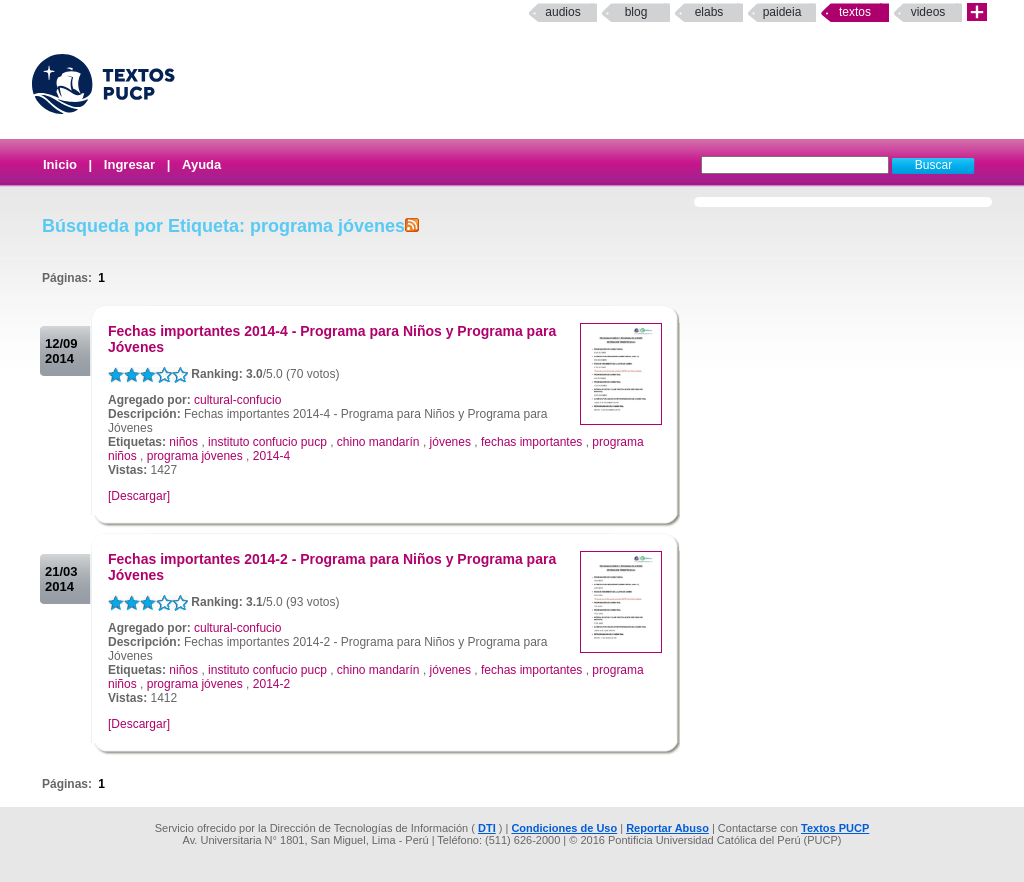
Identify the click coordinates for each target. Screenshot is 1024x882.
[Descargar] (139, 496)
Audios (562, 12)
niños (183, 442)
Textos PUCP (835, 828)
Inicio (60, 164)
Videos (928, 12)
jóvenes (450, 442)
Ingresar (129, 164)
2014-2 (271, 684)
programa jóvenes (195, 456)
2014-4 (271, 456)
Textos (855, 12)
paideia (782, 12)
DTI (487, 828)
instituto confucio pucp (267, 442)
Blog (636, 12)
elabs (709, 12)
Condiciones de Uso (564, 828)
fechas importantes (531, 442)
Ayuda (201, 164)
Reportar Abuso (667, 828)
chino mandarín (378, 442)
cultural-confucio (237, 400)
